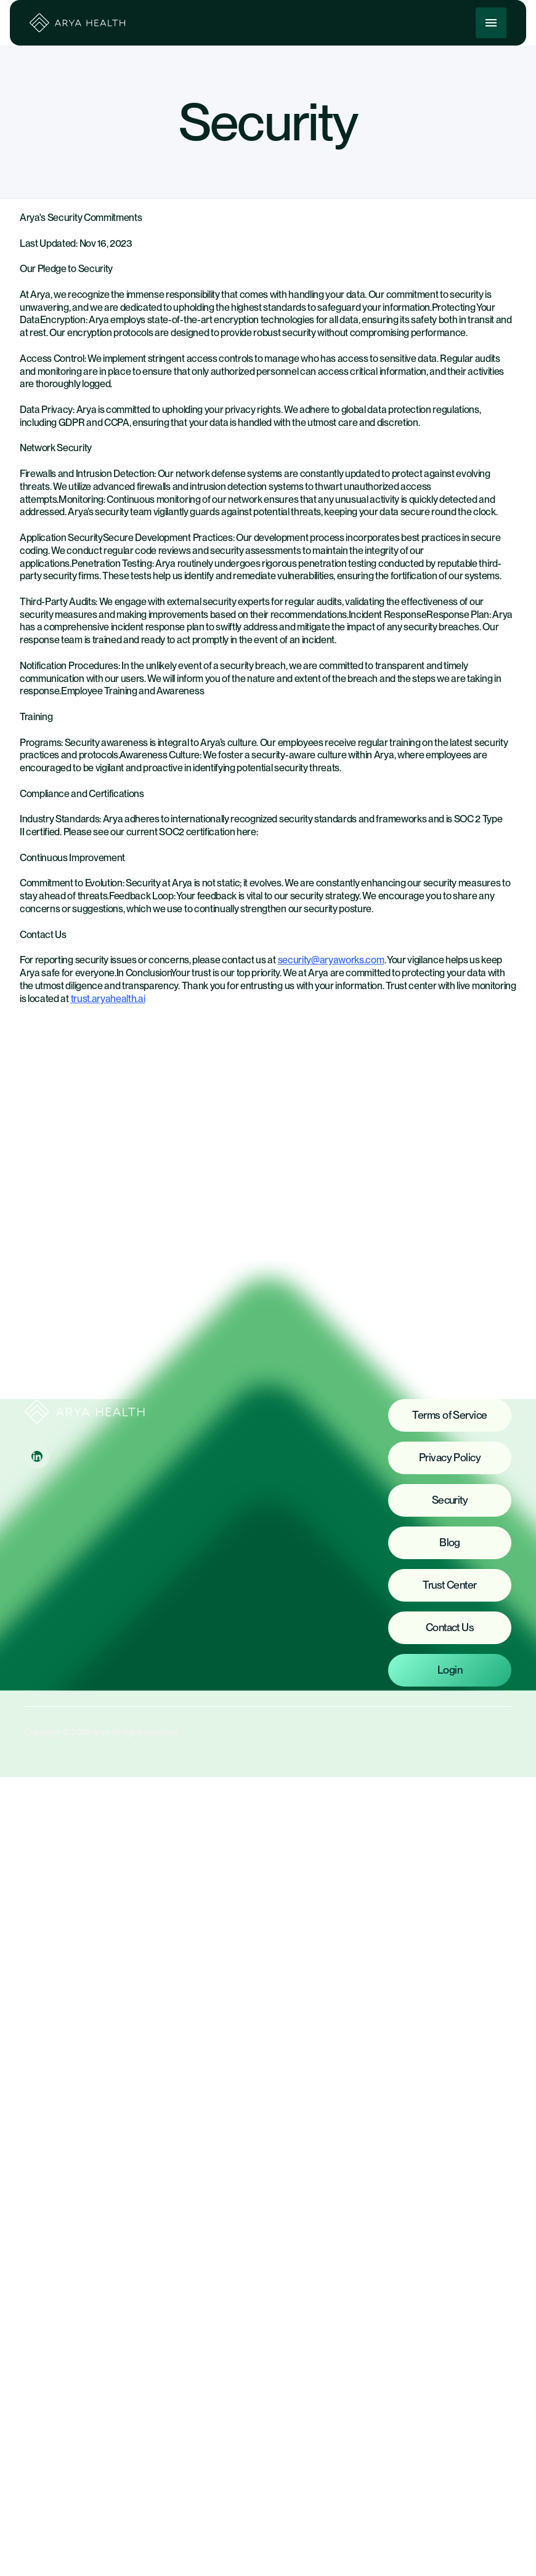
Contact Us (450, 1627)
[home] (78, 23)
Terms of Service (449, 1414)
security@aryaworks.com (331, 960)
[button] (491, 22)
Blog (449, 1542)
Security (450, 1499)
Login (449, 1669)
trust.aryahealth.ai (108, 999)
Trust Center (450, 1584)
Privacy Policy (450, 1457)
